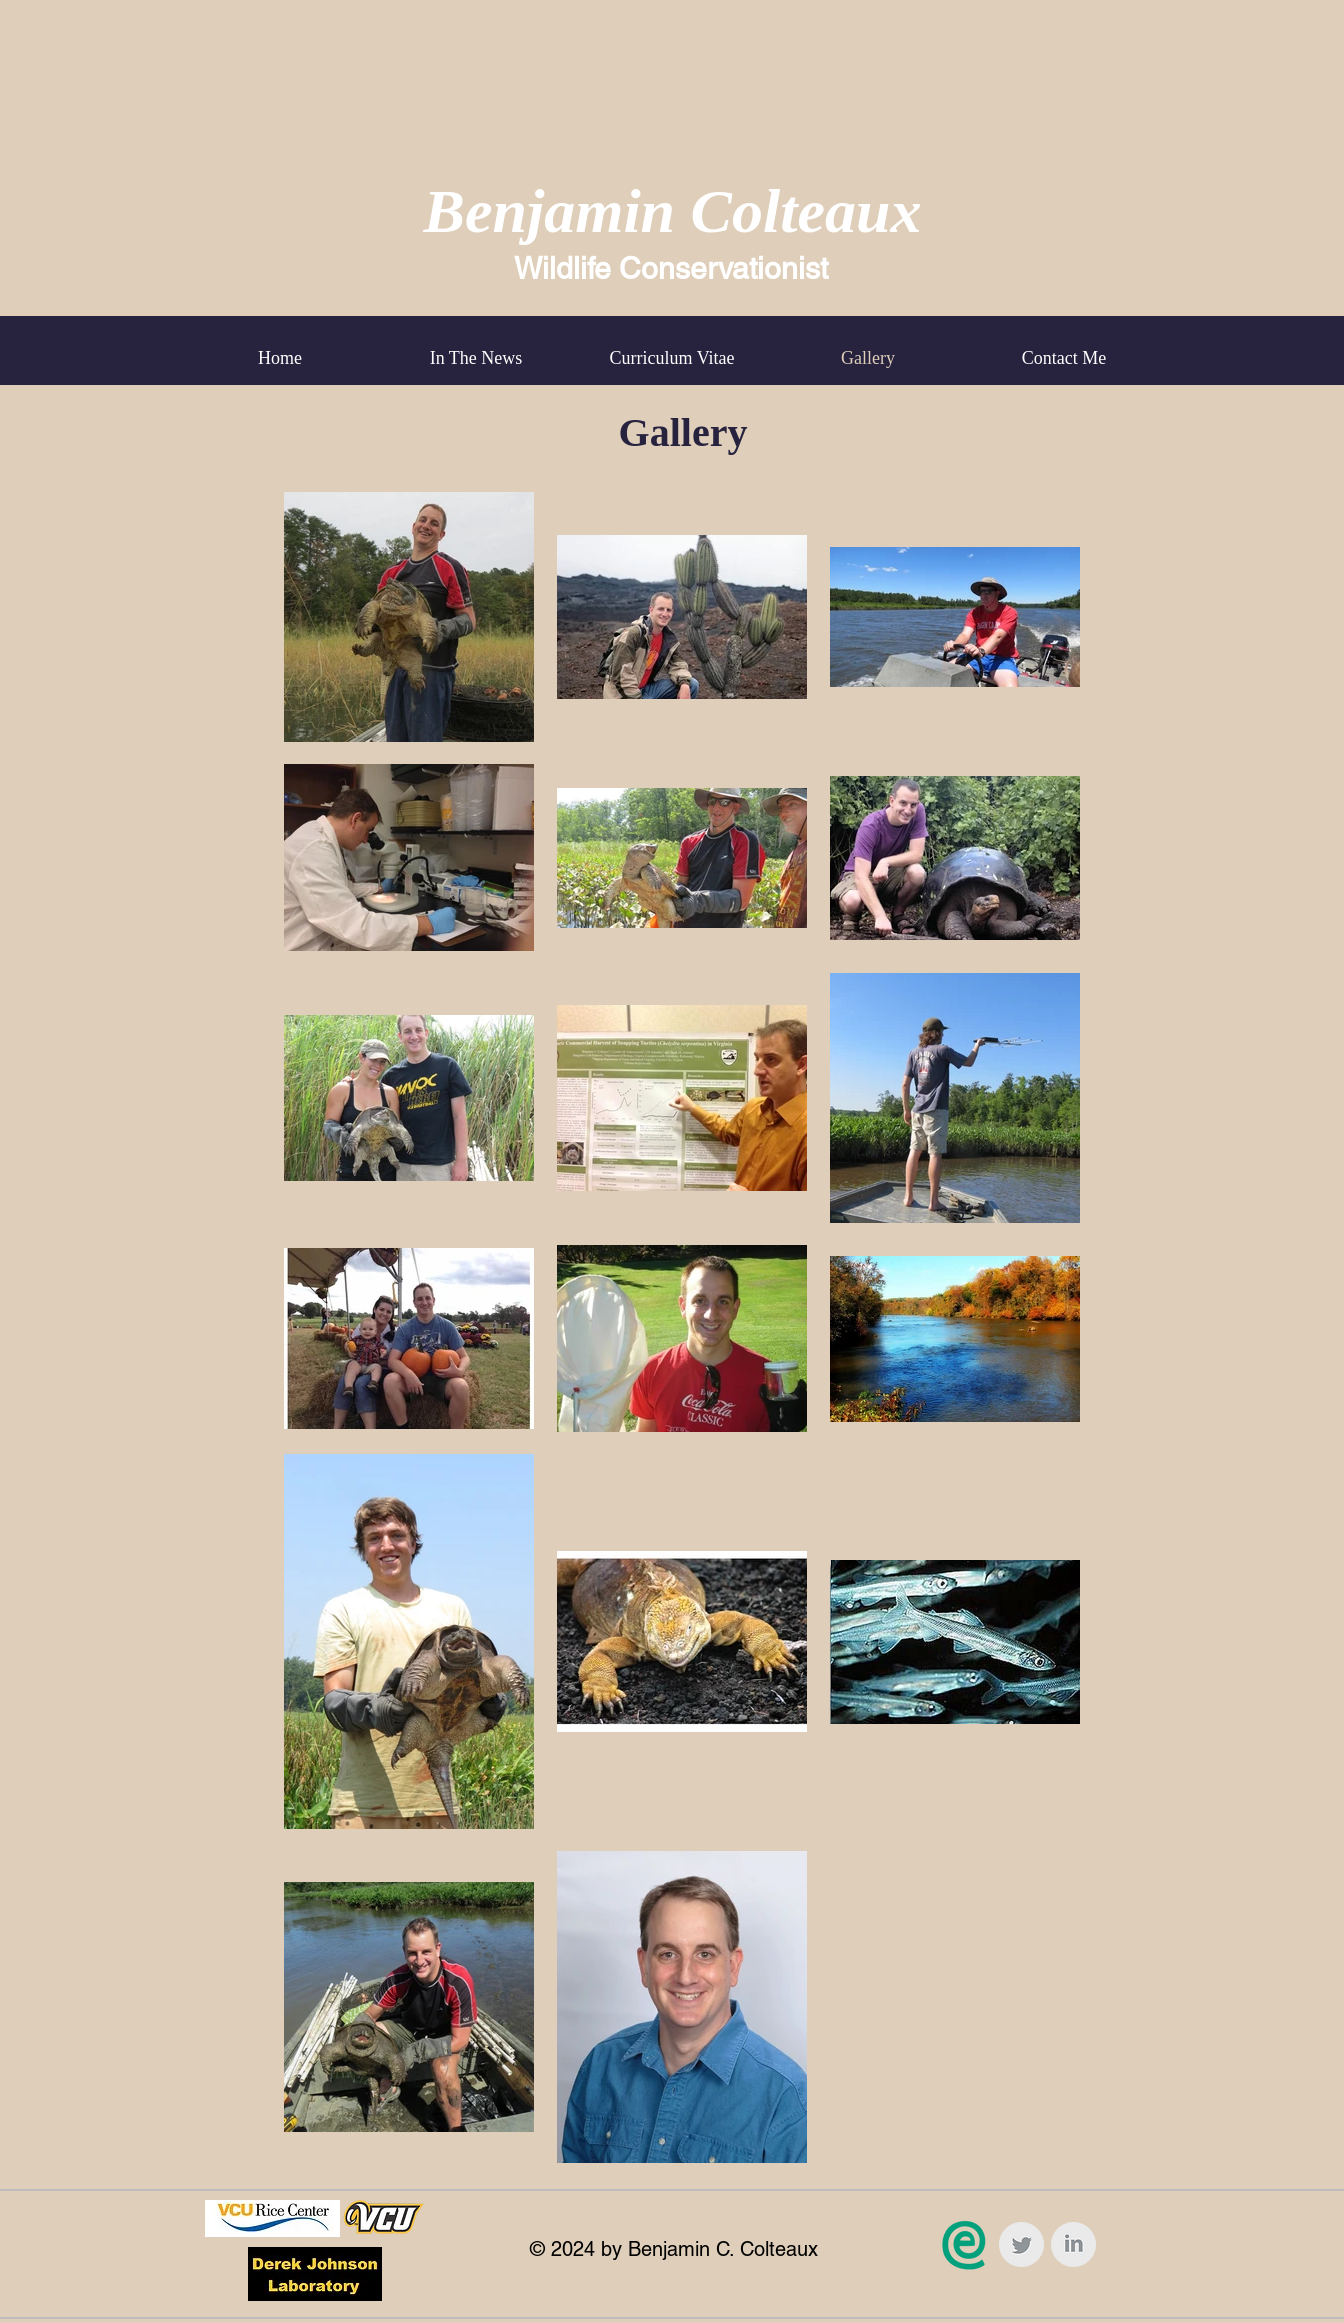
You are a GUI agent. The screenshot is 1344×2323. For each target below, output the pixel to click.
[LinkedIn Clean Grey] (1073, 2244)
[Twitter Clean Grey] (1021, 2244)
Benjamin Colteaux (673, 211)
